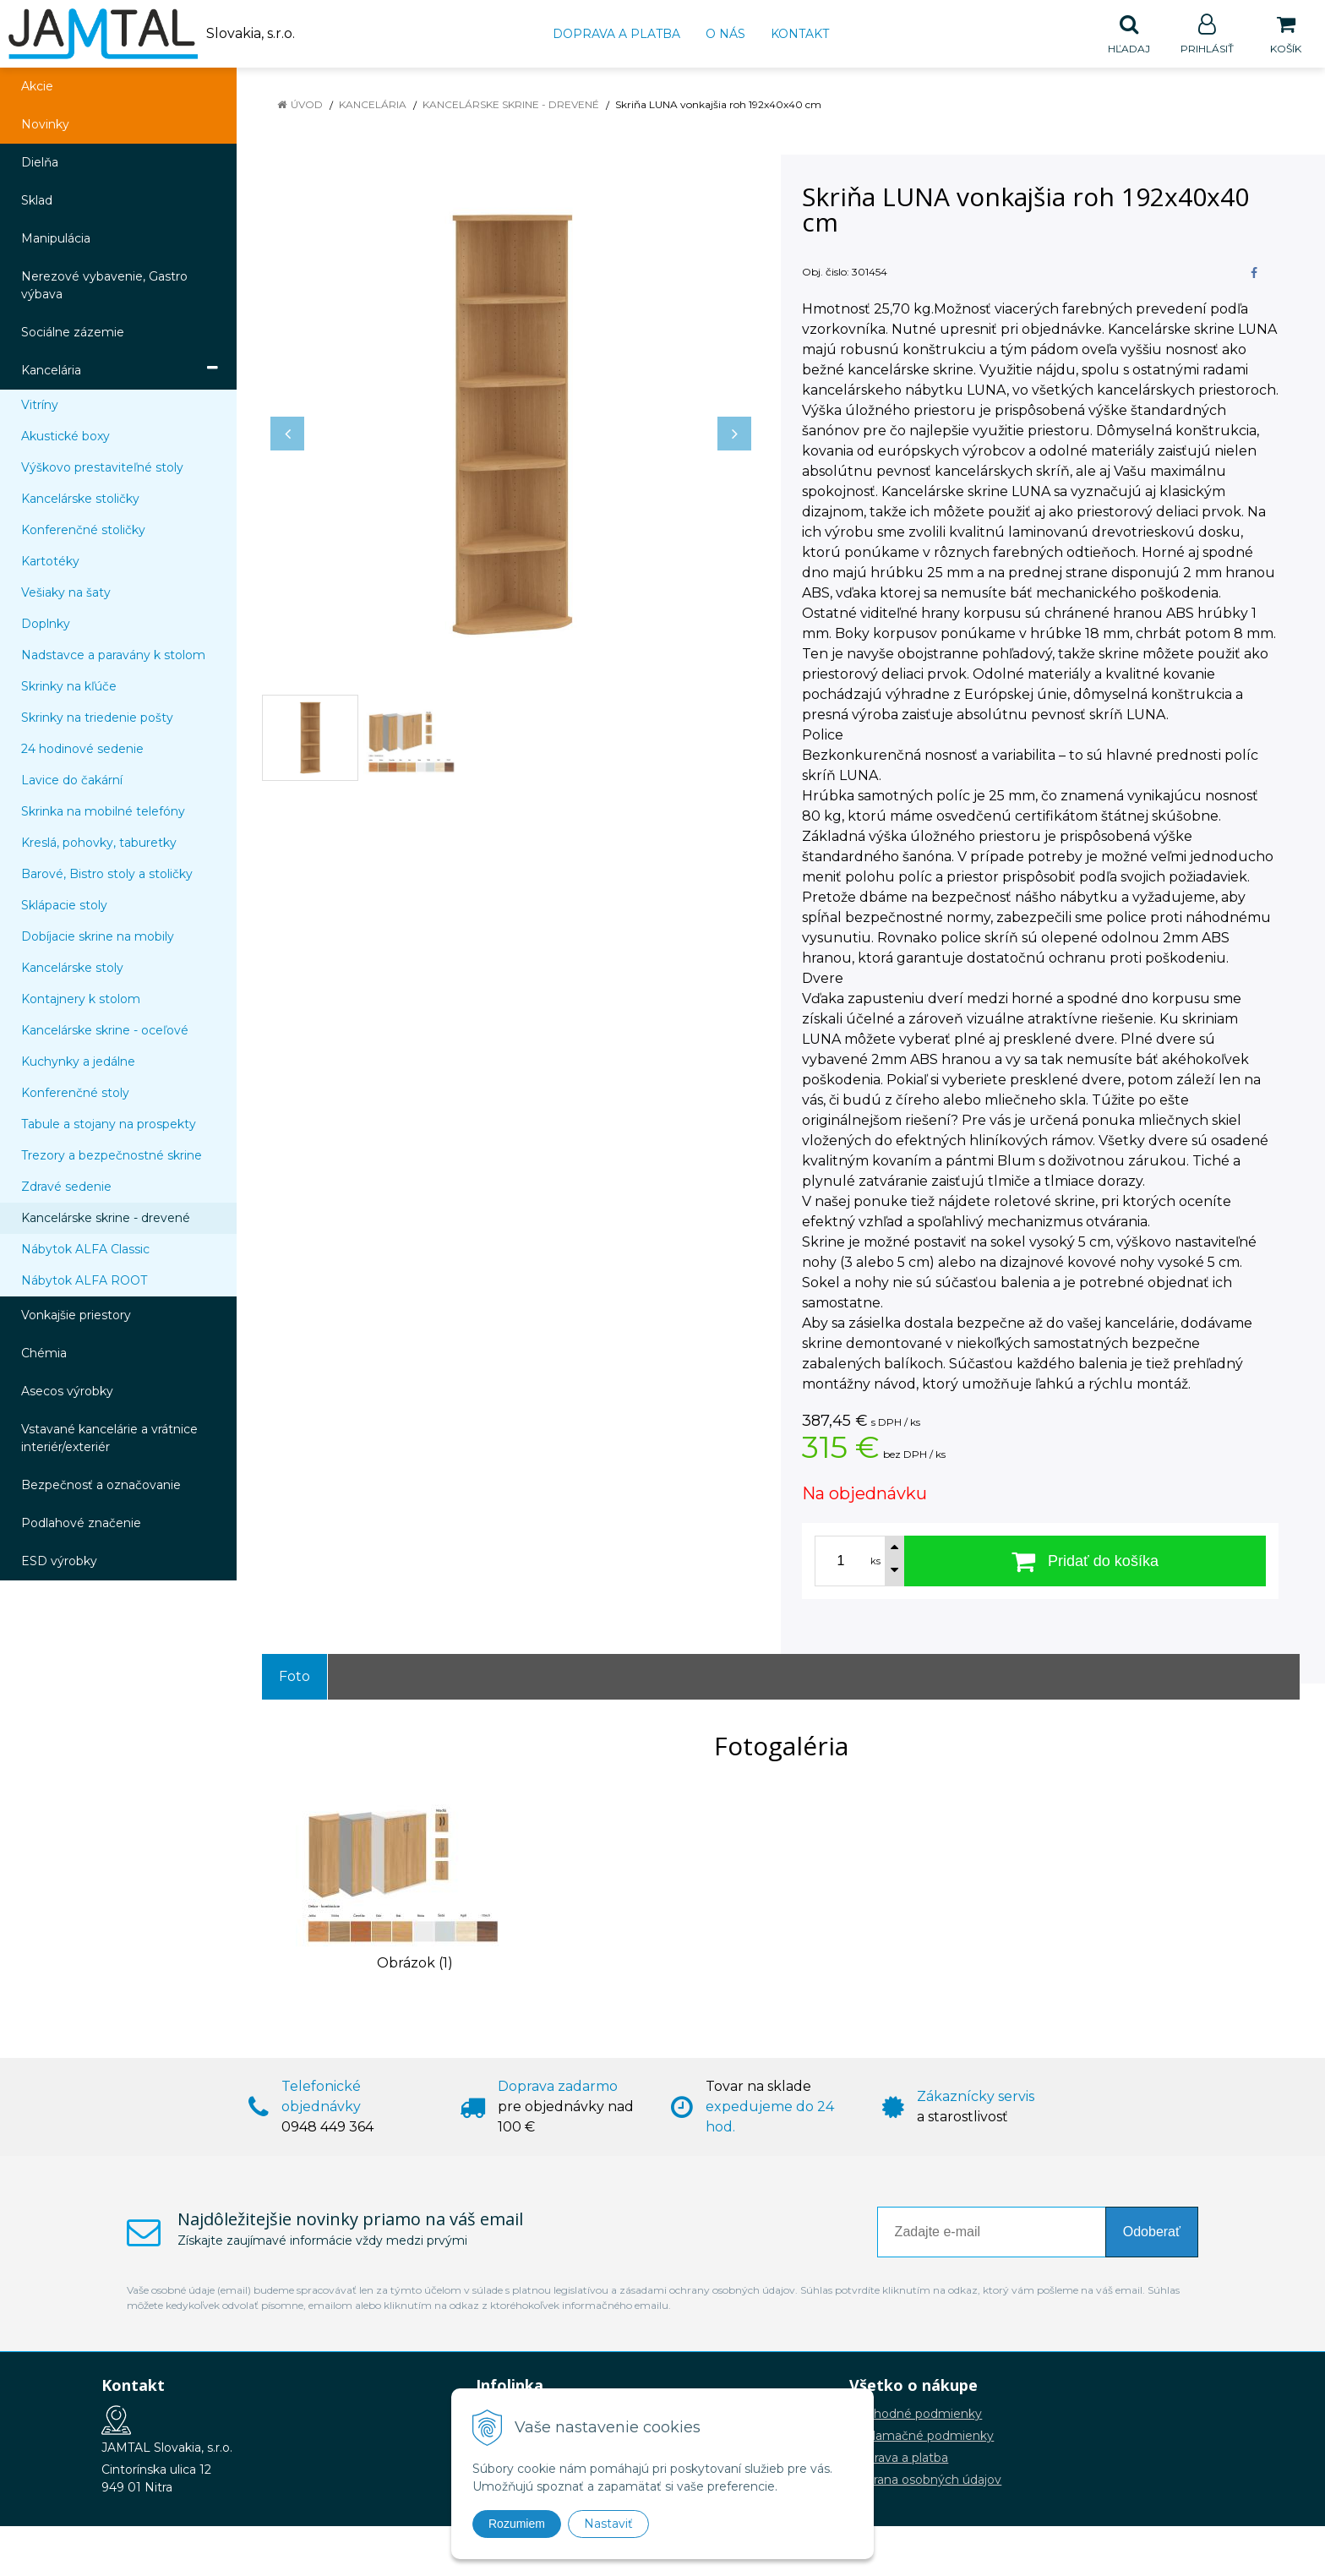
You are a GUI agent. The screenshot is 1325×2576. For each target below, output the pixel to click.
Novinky (45, 125)
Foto (294, 1677)
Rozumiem (516, 2523)
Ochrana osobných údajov (925, 2480)
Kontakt (800, 33)
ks (875, 1562)
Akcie (37, 87)
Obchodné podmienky (915, 2414)
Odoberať (1152, 2232)
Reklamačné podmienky (921, 2436)
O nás (725, 33)
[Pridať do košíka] (1085, 1561)
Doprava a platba (616, 33)
